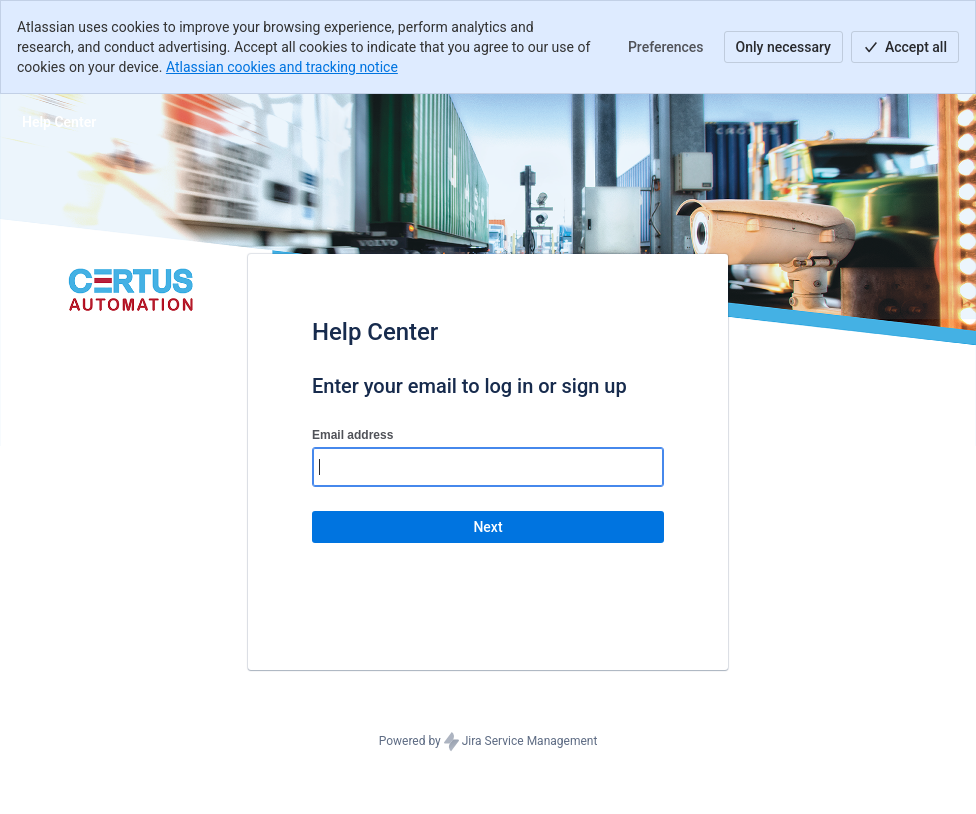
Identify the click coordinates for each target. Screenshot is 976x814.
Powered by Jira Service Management (488, 742)
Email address (352, 435)
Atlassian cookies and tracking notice (282, 67)
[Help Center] (59, 122)
